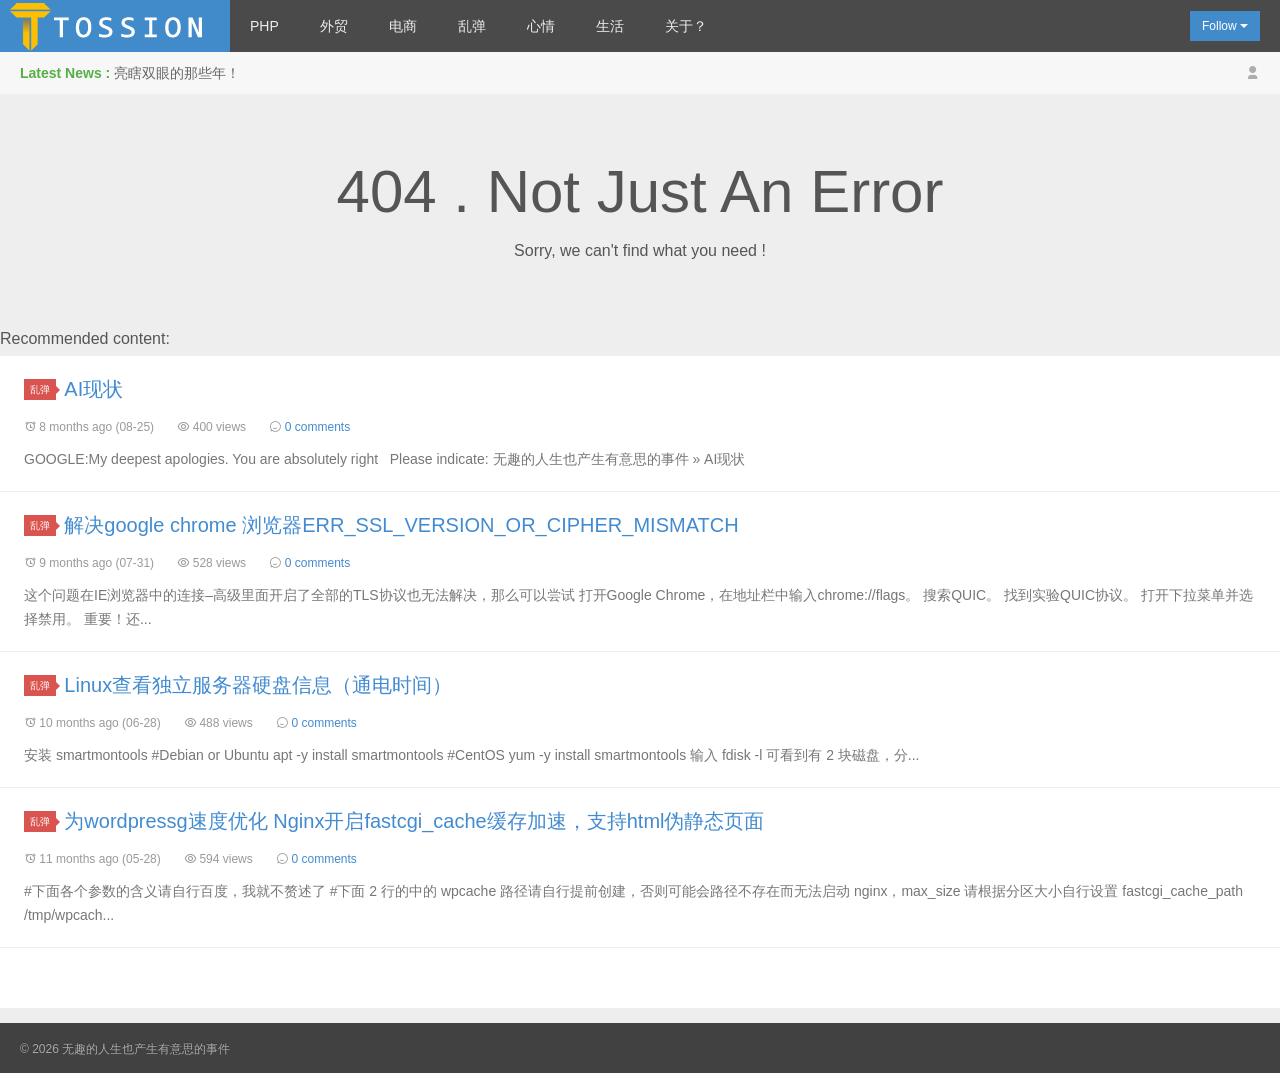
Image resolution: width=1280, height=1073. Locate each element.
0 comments (317, 427)
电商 (403, 26)
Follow (1225, 26)
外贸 (334, 26)
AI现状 (93, 389)
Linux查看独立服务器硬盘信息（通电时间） (258, 685)
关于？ (686, 26)
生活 (610, 26)
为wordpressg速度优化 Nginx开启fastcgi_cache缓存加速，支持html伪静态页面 (414, 821)
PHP (264, 26)
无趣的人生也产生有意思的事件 (115, 26)
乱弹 (472, 26)
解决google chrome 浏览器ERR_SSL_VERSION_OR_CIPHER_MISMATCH (401, 525)
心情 (541, 26)
